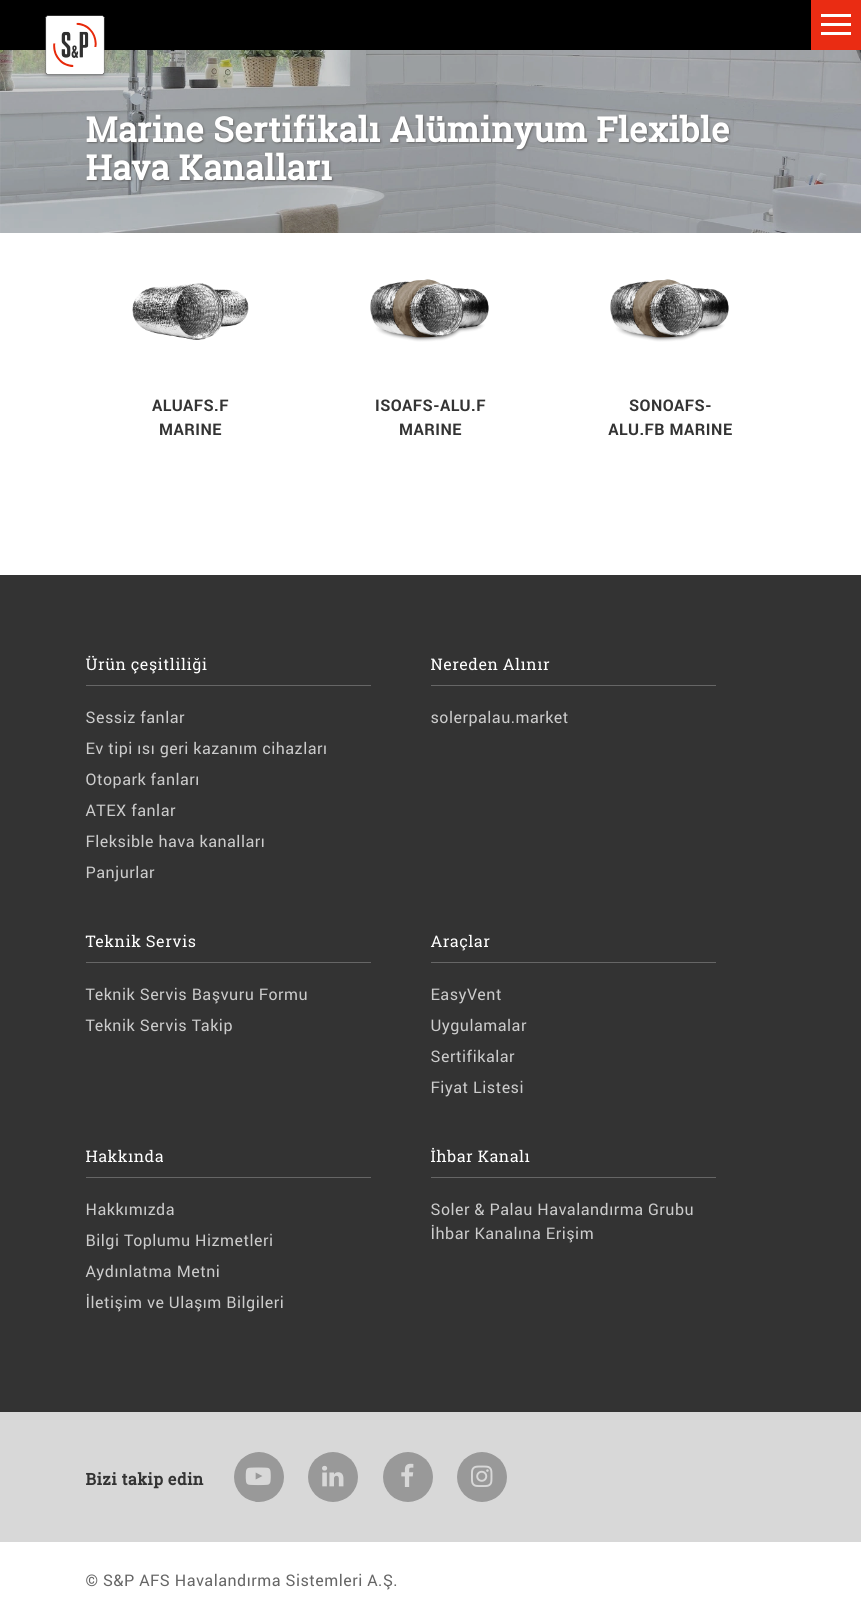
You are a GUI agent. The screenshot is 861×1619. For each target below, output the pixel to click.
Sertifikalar (473, 1056)
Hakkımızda (130, 1209)
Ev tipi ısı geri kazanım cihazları (207, 748)
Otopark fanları (143, 779)
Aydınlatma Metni (153, 1271)
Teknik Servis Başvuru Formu (197, 994)
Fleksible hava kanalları (176, 841)
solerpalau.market (500, 717)
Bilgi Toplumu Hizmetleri (180, 1240)
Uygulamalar (479, 1025)
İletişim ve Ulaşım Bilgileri (185, 1302)
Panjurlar (121, 872)
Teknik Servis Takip (159, 1025)
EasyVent (466, 994)
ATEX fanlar (131, 810)
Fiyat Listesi (478, 1087)
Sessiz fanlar (135, 717)
